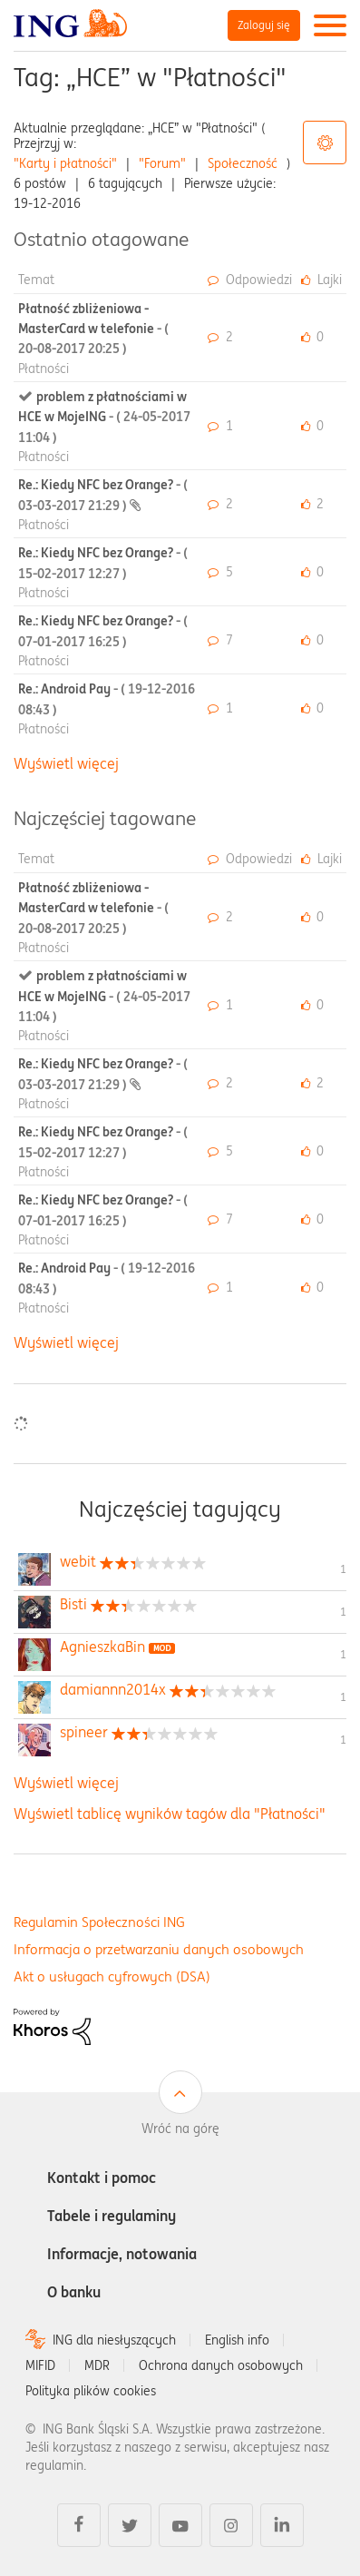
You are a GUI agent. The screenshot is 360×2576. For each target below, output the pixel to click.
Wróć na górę (180, 2128)
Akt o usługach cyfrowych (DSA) (112, 1976)
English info (237, 2340)
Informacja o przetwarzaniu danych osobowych (159, 1949)
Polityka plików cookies (90, 2391)
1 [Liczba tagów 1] (343, 1569)
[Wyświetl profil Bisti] (73, 1604)
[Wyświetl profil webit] (78, 1561)
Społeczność (242, 163)
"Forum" (162, 163)
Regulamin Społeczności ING (99, 1922)
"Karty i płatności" (65, 163)
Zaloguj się (264, 25)
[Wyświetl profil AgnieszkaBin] (102, 1646)
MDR (97, 2365)
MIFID (40, 2365)
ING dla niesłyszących (114, 2340)
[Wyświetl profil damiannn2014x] (113, 1689)
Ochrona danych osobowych (221, 2365)
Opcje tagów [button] (324, 142)
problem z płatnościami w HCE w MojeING (104, 417)
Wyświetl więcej (66, 763)
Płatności (43, 368)
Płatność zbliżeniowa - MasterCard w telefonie (93, 329)
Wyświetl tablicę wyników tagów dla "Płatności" (170, 1813)
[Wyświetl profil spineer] (84, 1732)
